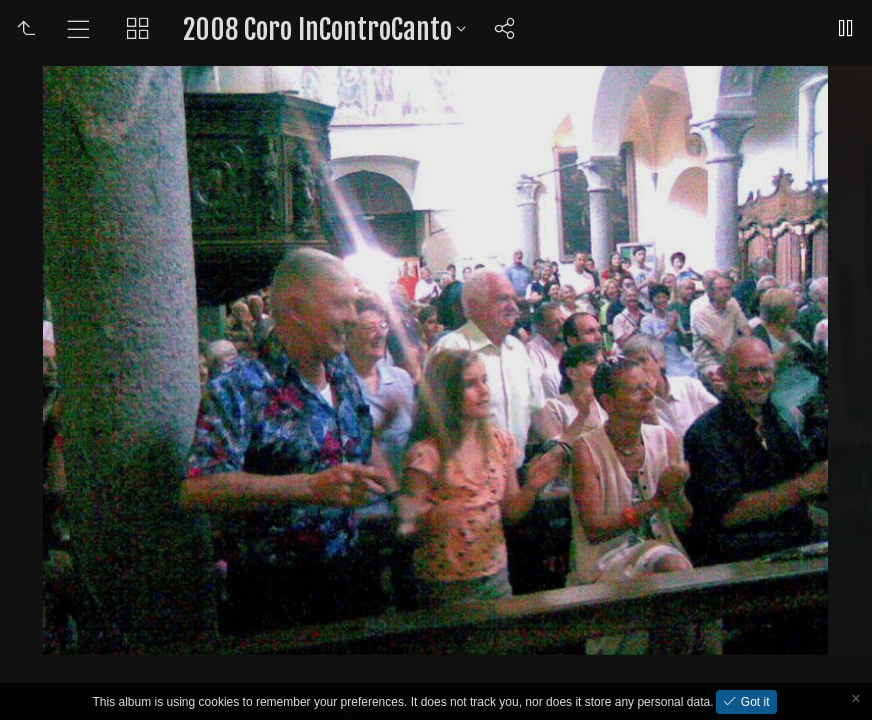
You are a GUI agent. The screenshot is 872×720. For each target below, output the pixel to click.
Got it (753, 702)
